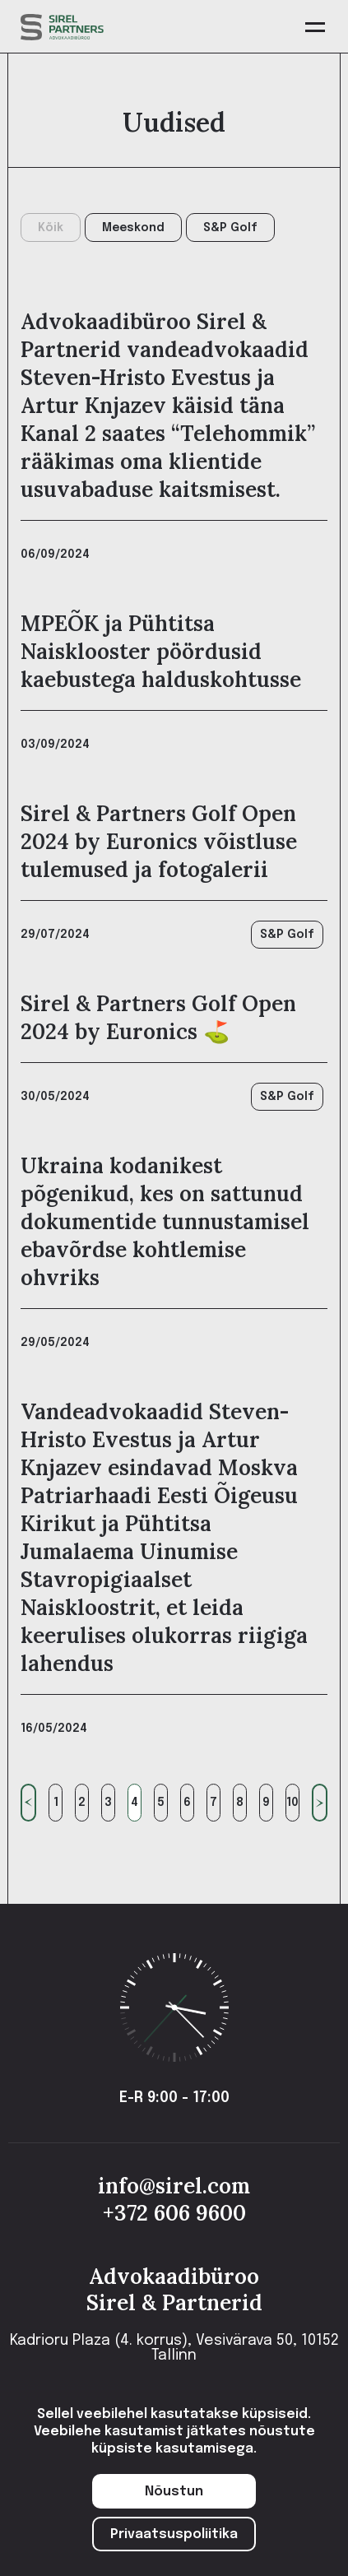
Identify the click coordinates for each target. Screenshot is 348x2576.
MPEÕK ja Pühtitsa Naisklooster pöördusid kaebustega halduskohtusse (161, 651)
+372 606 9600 (174, 2212)
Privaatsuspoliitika (174, 2534)
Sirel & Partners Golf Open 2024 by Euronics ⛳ (158, 1017)
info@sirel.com (174, 2185)
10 (292, 1802)
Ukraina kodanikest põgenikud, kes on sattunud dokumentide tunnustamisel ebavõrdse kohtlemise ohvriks (165, 1221)
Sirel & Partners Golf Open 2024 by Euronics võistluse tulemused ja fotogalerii (159, 841)
